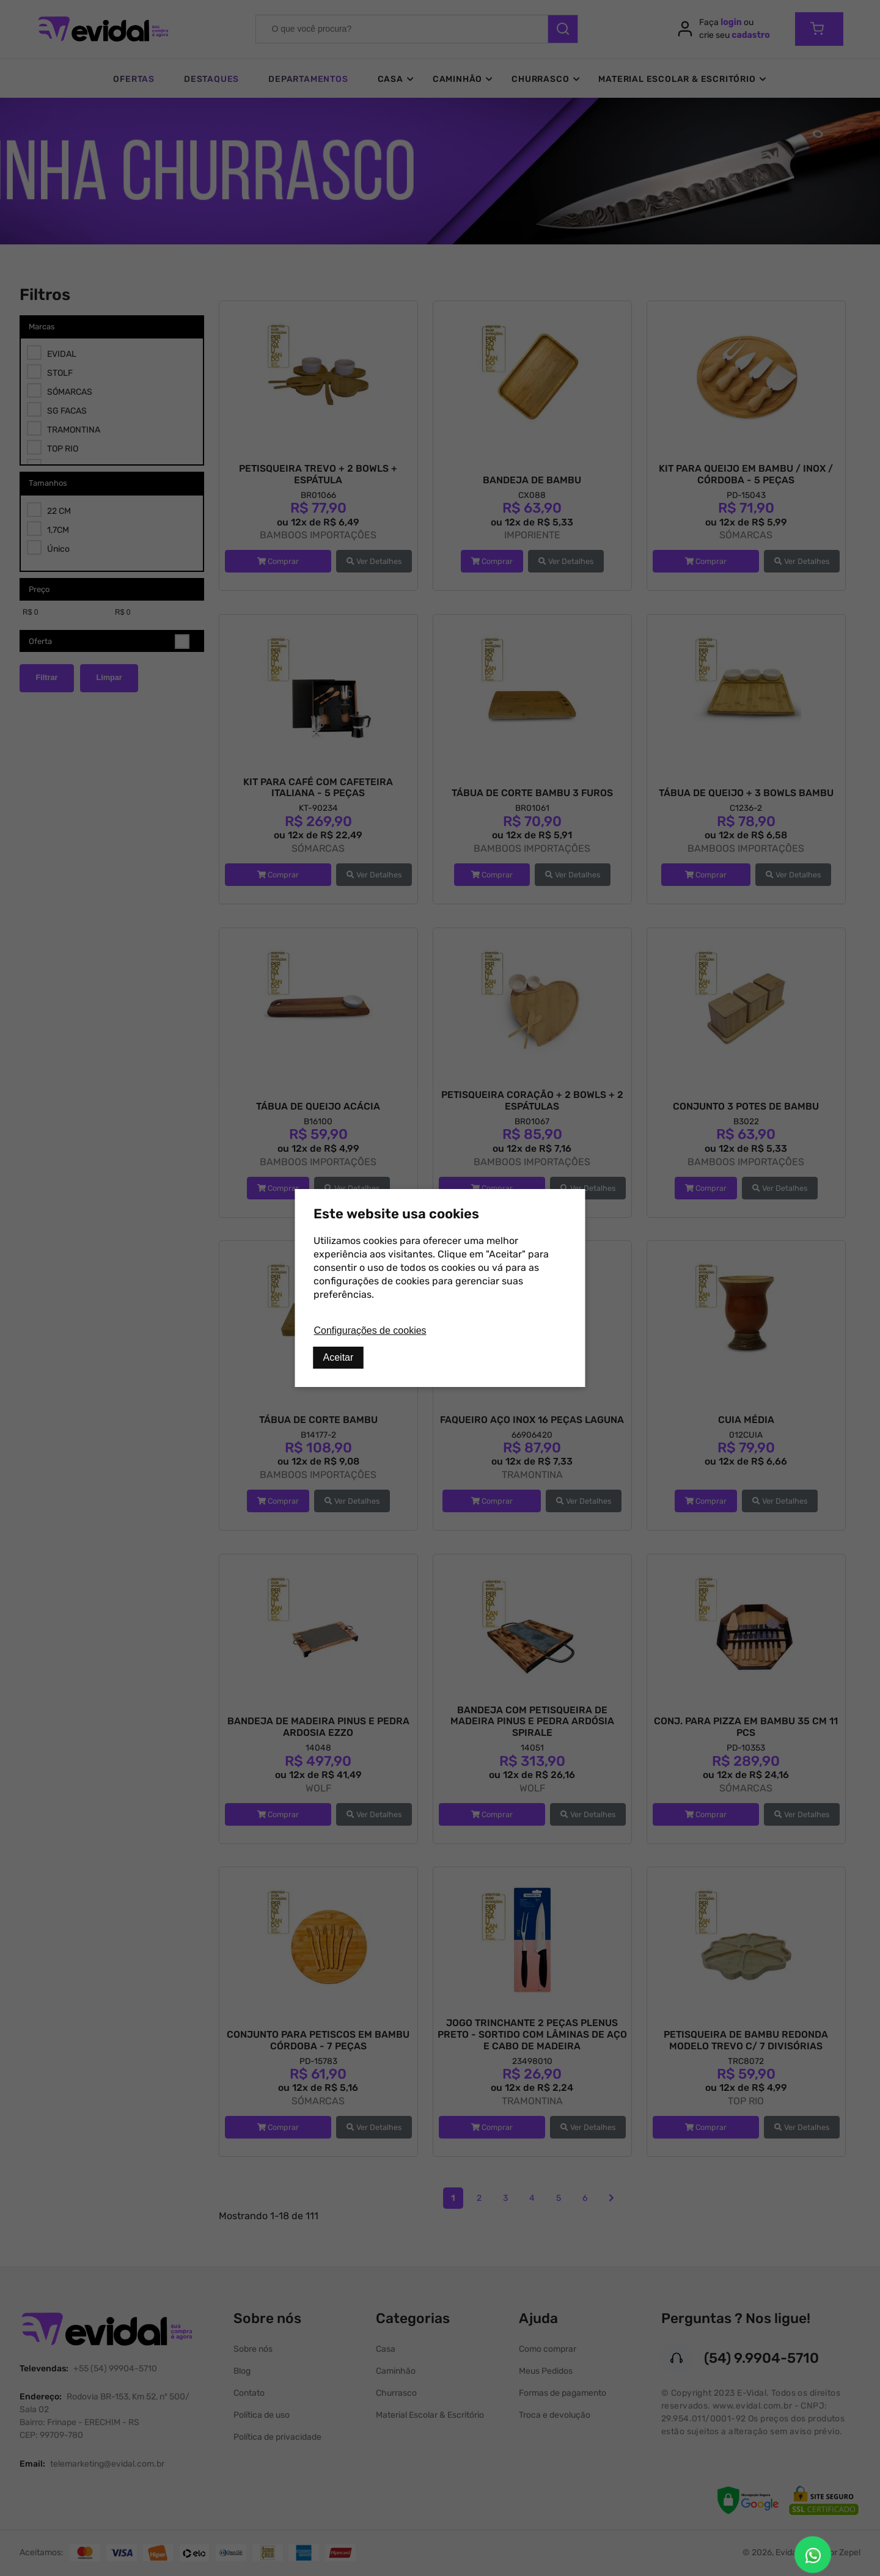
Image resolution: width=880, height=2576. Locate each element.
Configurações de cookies (370, 1330)
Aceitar (338, 1357)
